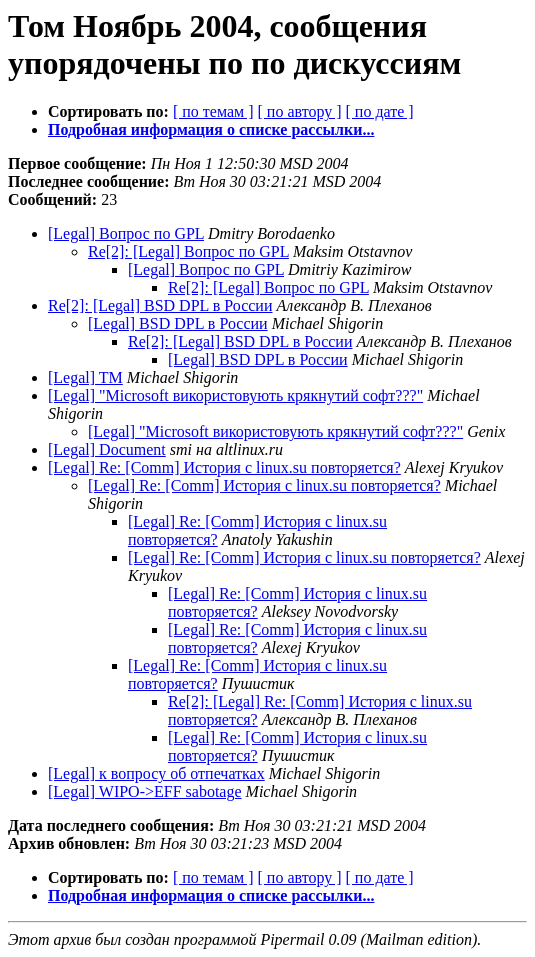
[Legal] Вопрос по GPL (126, 233)
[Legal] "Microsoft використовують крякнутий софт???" (235, 395)
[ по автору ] (299, 111)
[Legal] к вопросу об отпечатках (156, 773)
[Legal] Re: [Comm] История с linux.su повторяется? (224, 467)
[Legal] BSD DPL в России (178, 323)
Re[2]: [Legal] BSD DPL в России (160, 305)
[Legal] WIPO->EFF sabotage (145, 791)
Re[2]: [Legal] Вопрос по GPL (188, 251)
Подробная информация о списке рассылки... (211, 129)
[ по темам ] (213, 111)
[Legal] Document (107, 449)
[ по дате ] (380, 111)
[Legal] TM (85, 377)
